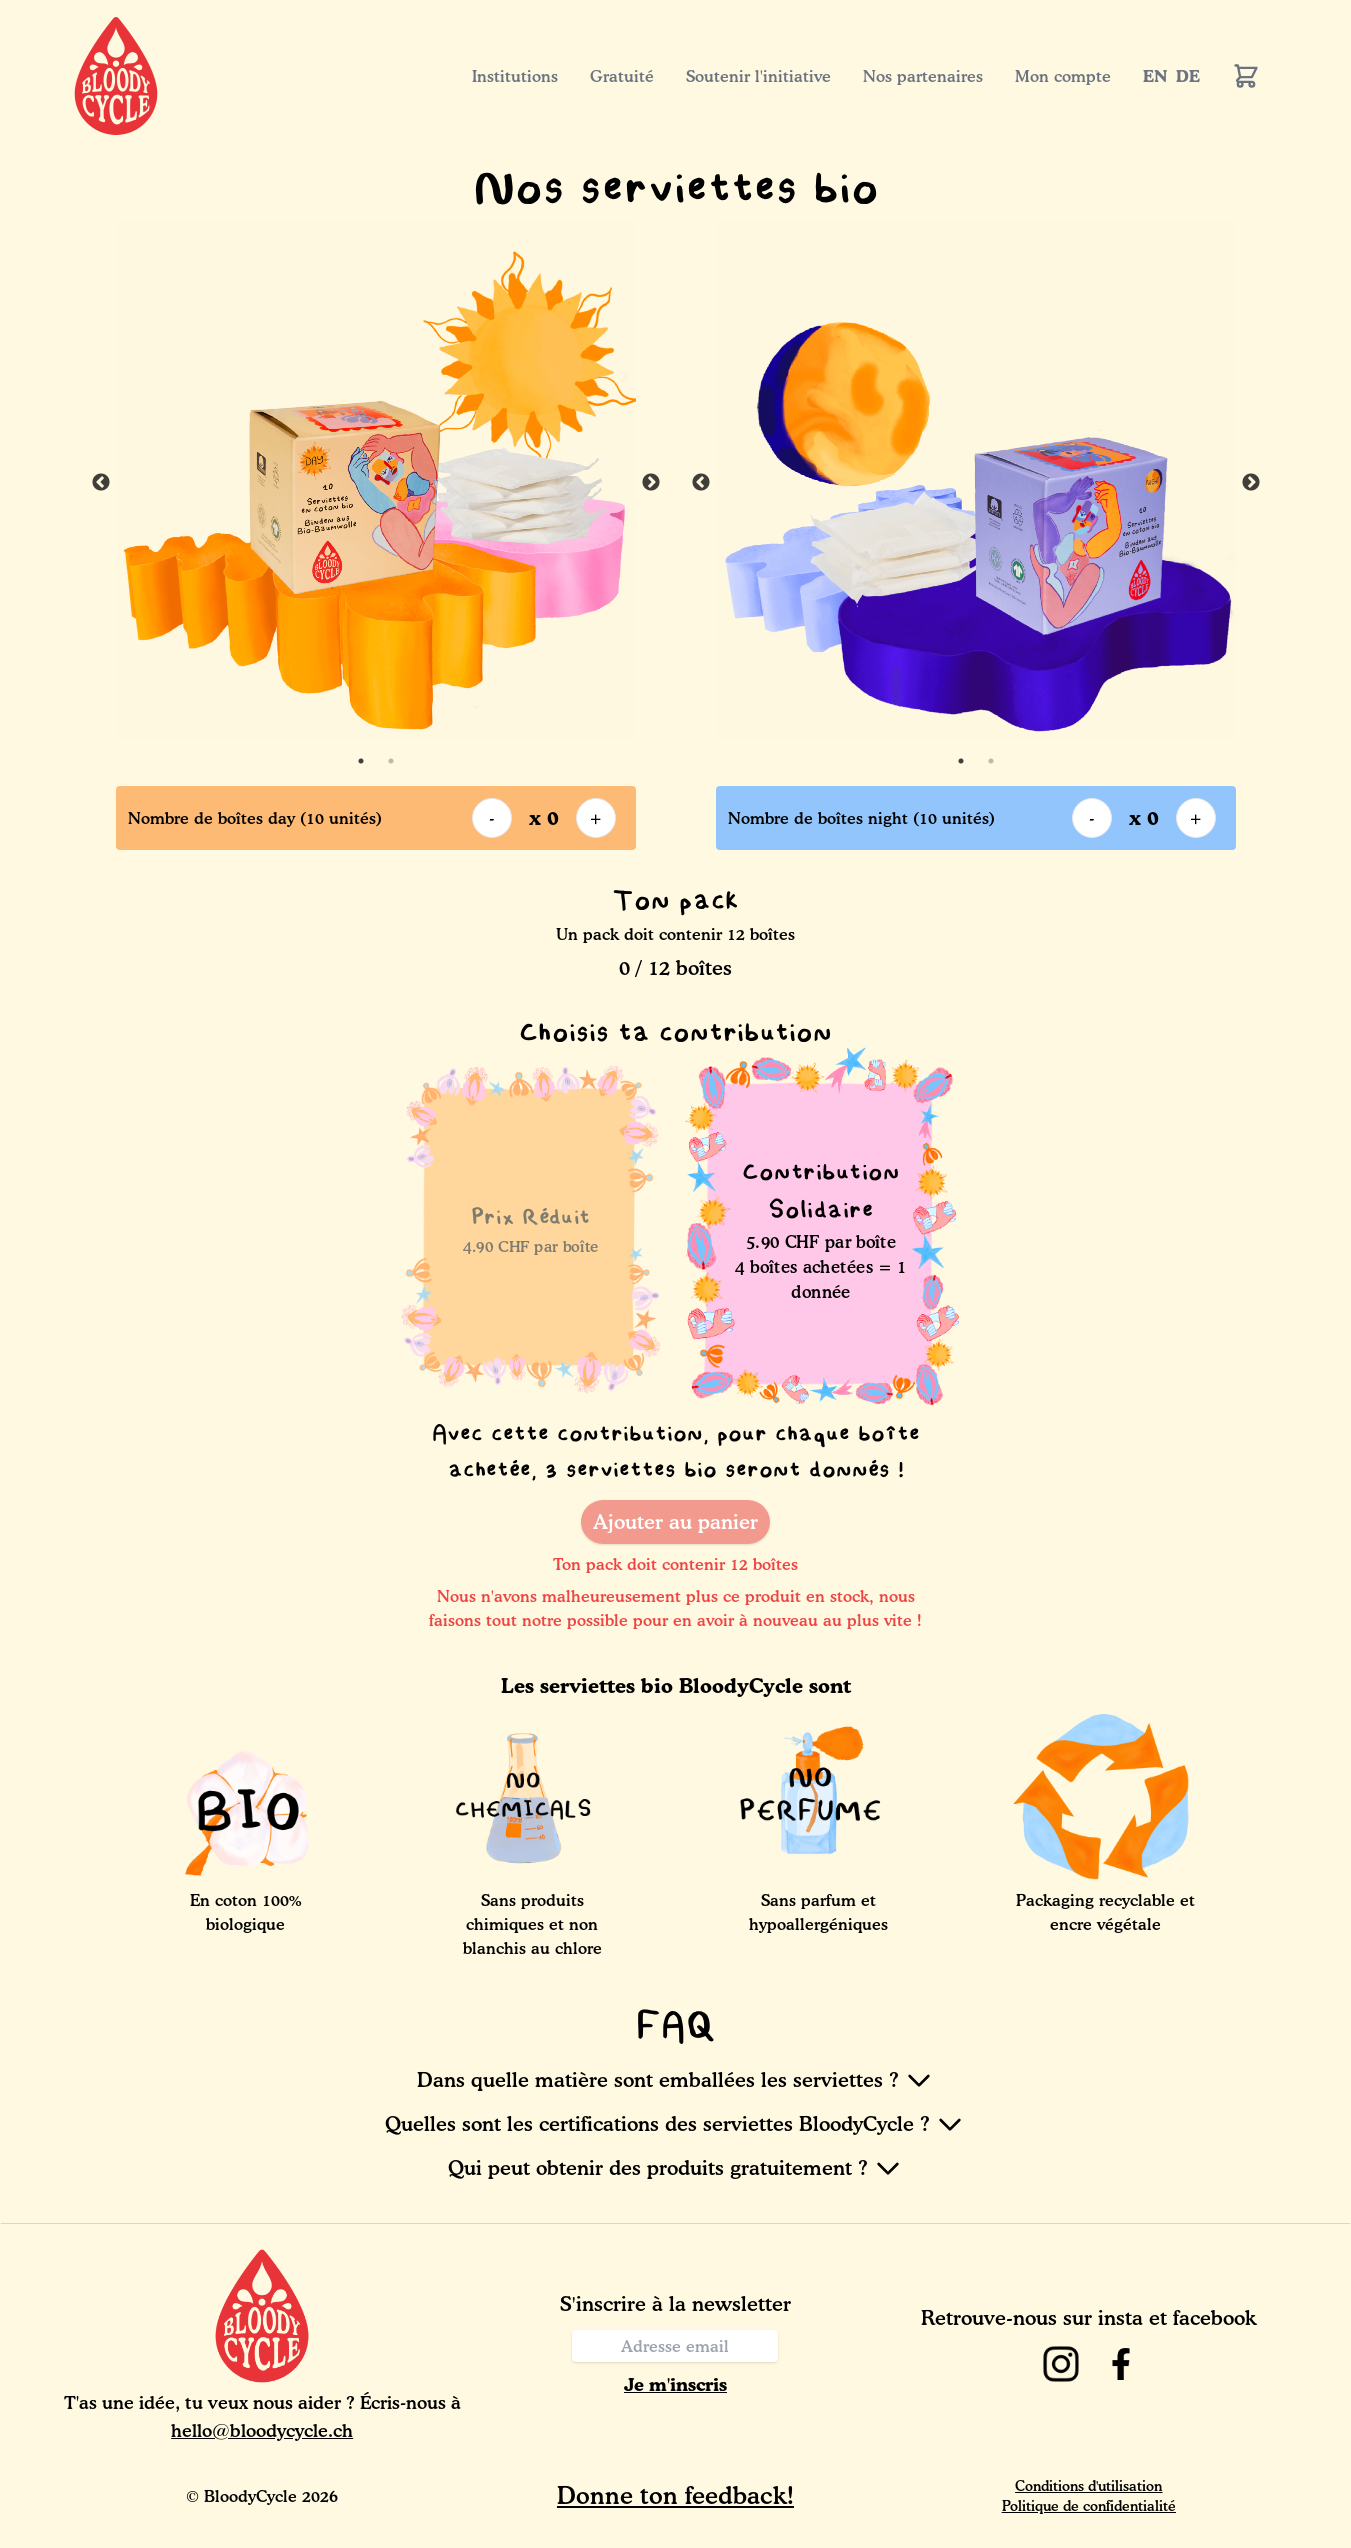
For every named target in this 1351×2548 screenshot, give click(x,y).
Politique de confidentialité (1089, 2505)
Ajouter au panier (675, 1522)
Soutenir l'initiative (758, 76)
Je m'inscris (675, 2384)
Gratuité (622, 76)
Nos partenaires (923, 76)
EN (1155, 76)
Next (651, 483)
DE (1188, 76)
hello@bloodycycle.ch (262, 2430)
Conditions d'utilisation (1088, 2485)
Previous (101, 483)
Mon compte (1063, 76)
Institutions (515, 76)
